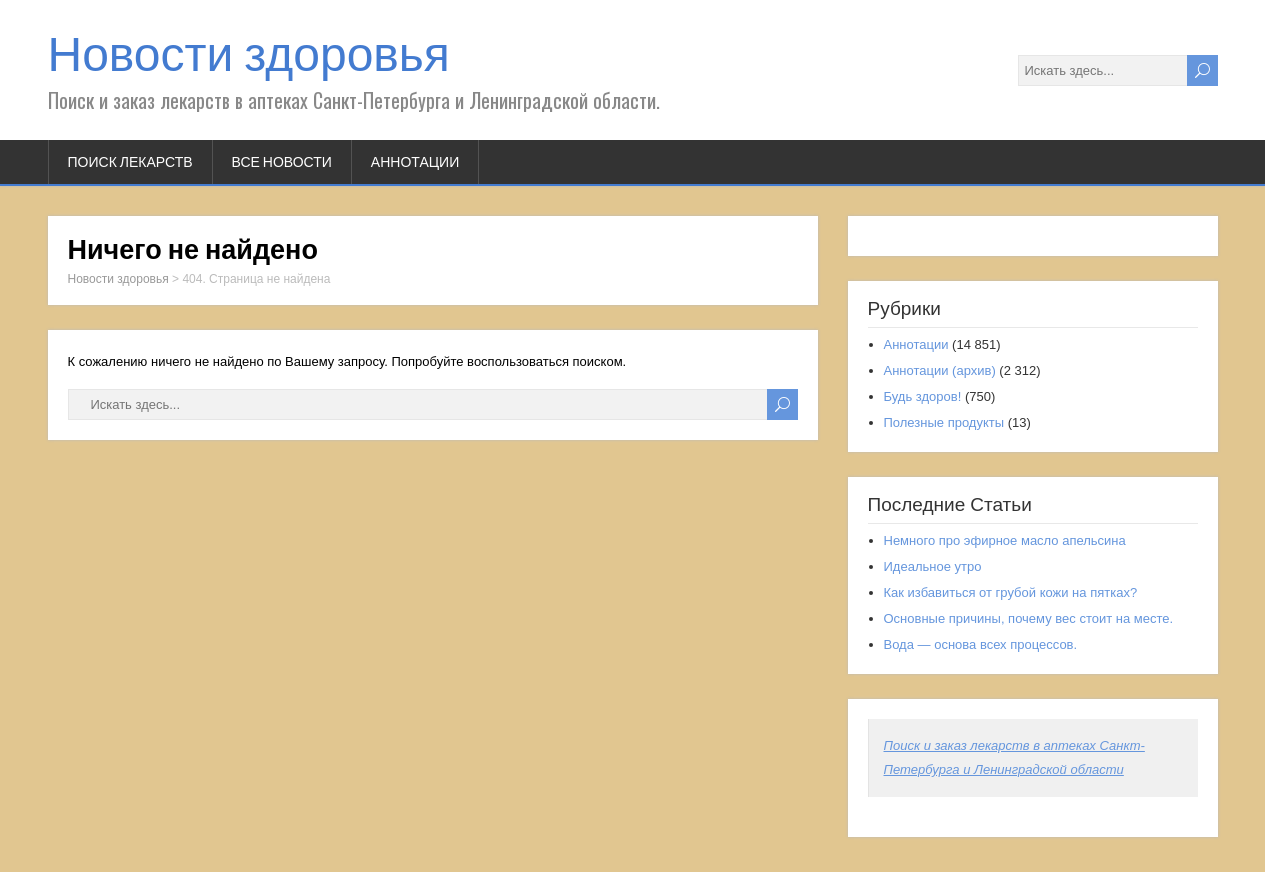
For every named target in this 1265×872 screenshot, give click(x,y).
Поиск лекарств (130, 162)
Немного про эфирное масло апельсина (1005, 540)
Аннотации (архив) (940, 370)
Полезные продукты (944, 422)
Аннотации (415, 162)
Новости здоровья (249, 54)
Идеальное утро (933, 566)
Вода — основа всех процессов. (981, 644)
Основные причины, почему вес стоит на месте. (1029, 618)
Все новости (282, 162)
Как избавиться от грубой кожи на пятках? (1011, 592)
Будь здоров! (923, 396)
